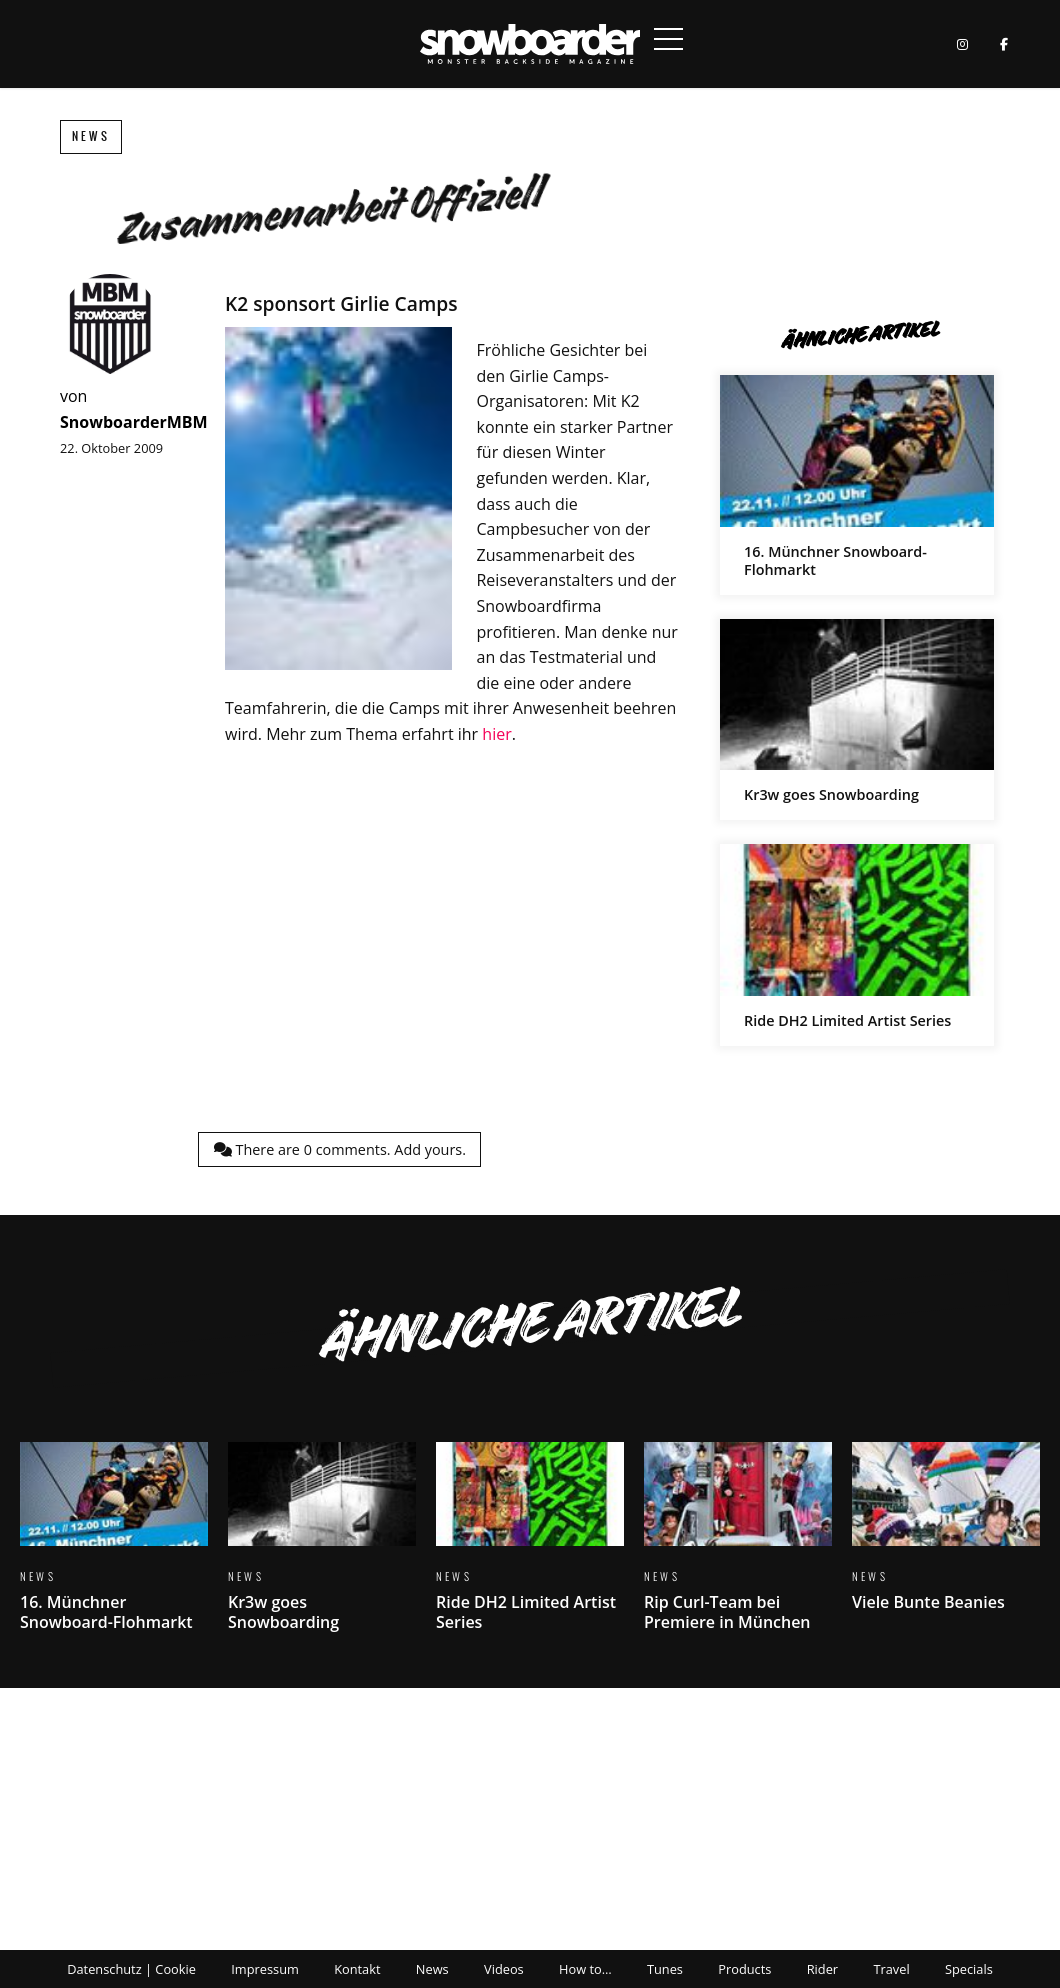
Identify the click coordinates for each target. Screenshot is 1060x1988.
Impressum (265, 1969)
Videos (504, 1969)
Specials (969, 1969)
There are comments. (340, 1149)
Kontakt (357, 1969)
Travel (891, 1969)
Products (744, 1969)
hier (496, 734)
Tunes (665, 1969)
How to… (585, 1969)
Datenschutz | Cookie (131, 1969)
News (91, 136)
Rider (822, 1969)
